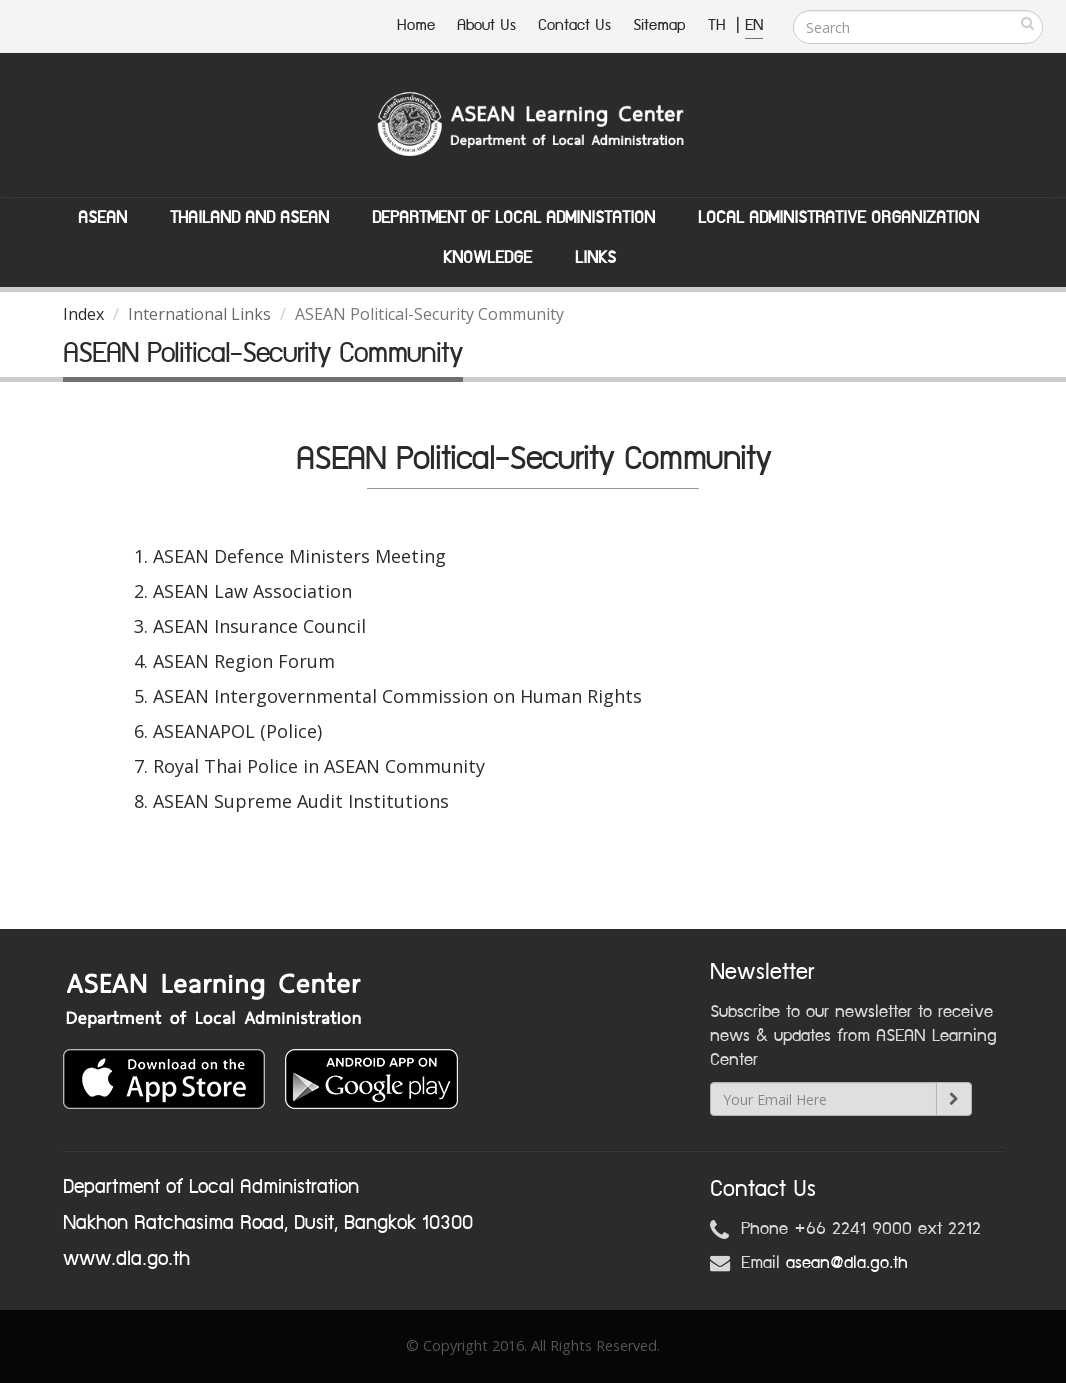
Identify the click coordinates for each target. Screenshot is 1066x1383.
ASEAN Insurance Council (259, 626)
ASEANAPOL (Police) (237, 731)
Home (416, 25)
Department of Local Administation (513, 218)
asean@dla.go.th (847, 1263)
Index (83, 314)
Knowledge (487, 258)
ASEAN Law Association (252, 591)
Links (595, 258)
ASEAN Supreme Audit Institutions (301, 801)
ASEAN (102, 218)
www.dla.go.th (126, 1259)
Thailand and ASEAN (249, 218)
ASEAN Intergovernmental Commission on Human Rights (397, 696)
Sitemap (659, 25)
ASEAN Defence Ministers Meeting (299, 556)
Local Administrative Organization (838, 218)
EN (754, 25)
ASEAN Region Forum (244, 661)
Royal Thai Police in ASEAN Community (319, 766)
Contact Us (574, 25)
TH (719, 25)
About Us (486, 25)
